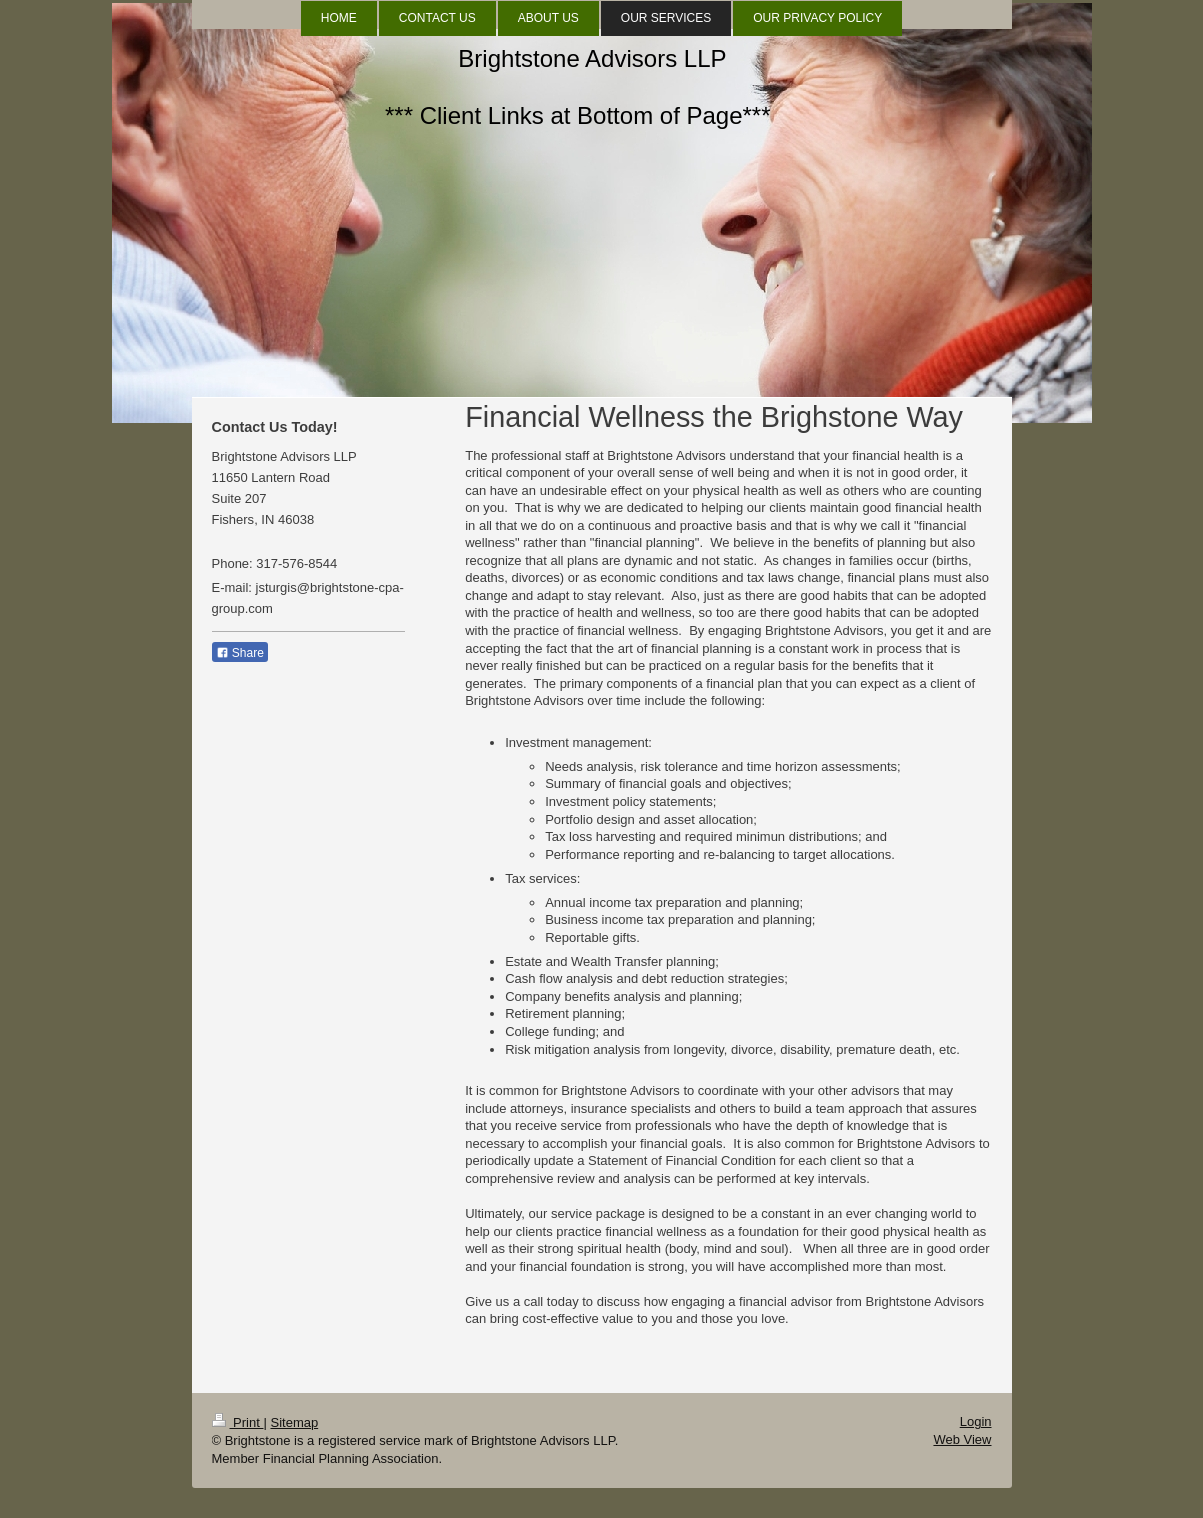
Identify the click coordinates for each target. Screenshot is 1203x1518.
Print (238, 1422)
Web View (962, 1439)
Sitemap (294, 1422)
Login (976, 1421)
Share (240, 653)
